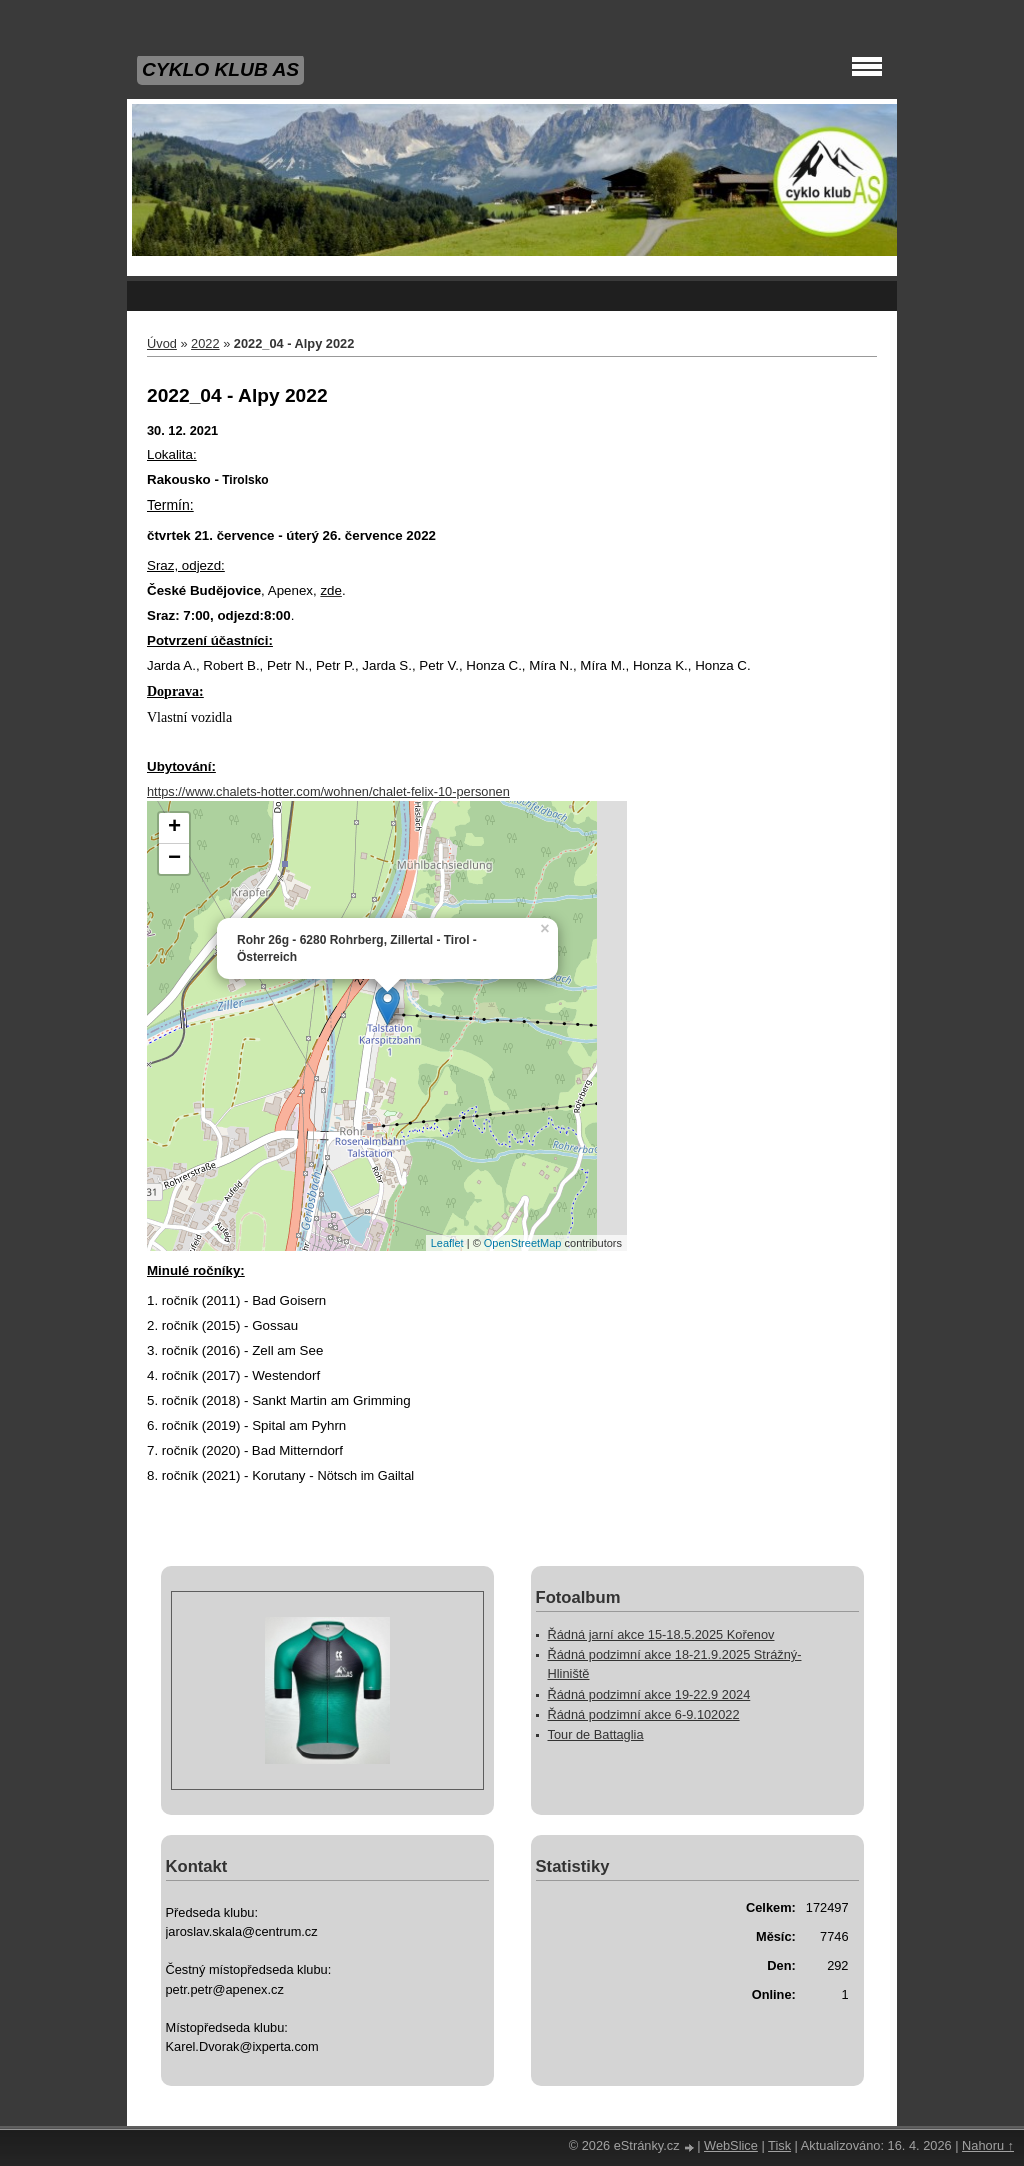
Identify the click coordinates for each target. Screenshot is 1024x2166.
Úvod (162, 343)
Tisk (779, 2145)
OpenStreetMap (523, 1243)
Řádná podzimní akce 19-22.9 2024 (649, 1694)
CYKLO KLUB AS (220, 69)
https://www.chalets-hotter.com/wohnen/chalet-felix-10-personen (328, 791)
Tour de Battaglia (596, 1734)
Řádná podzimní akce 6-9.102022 (644, 1714)
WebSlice (731, 2145)
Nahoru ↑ (988, 2145)
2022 (205, 343)
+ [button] (174, 828)
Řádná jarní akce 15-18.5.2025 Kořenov (661, 1634)
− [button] (174, 859)
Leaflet (447, 1243)
